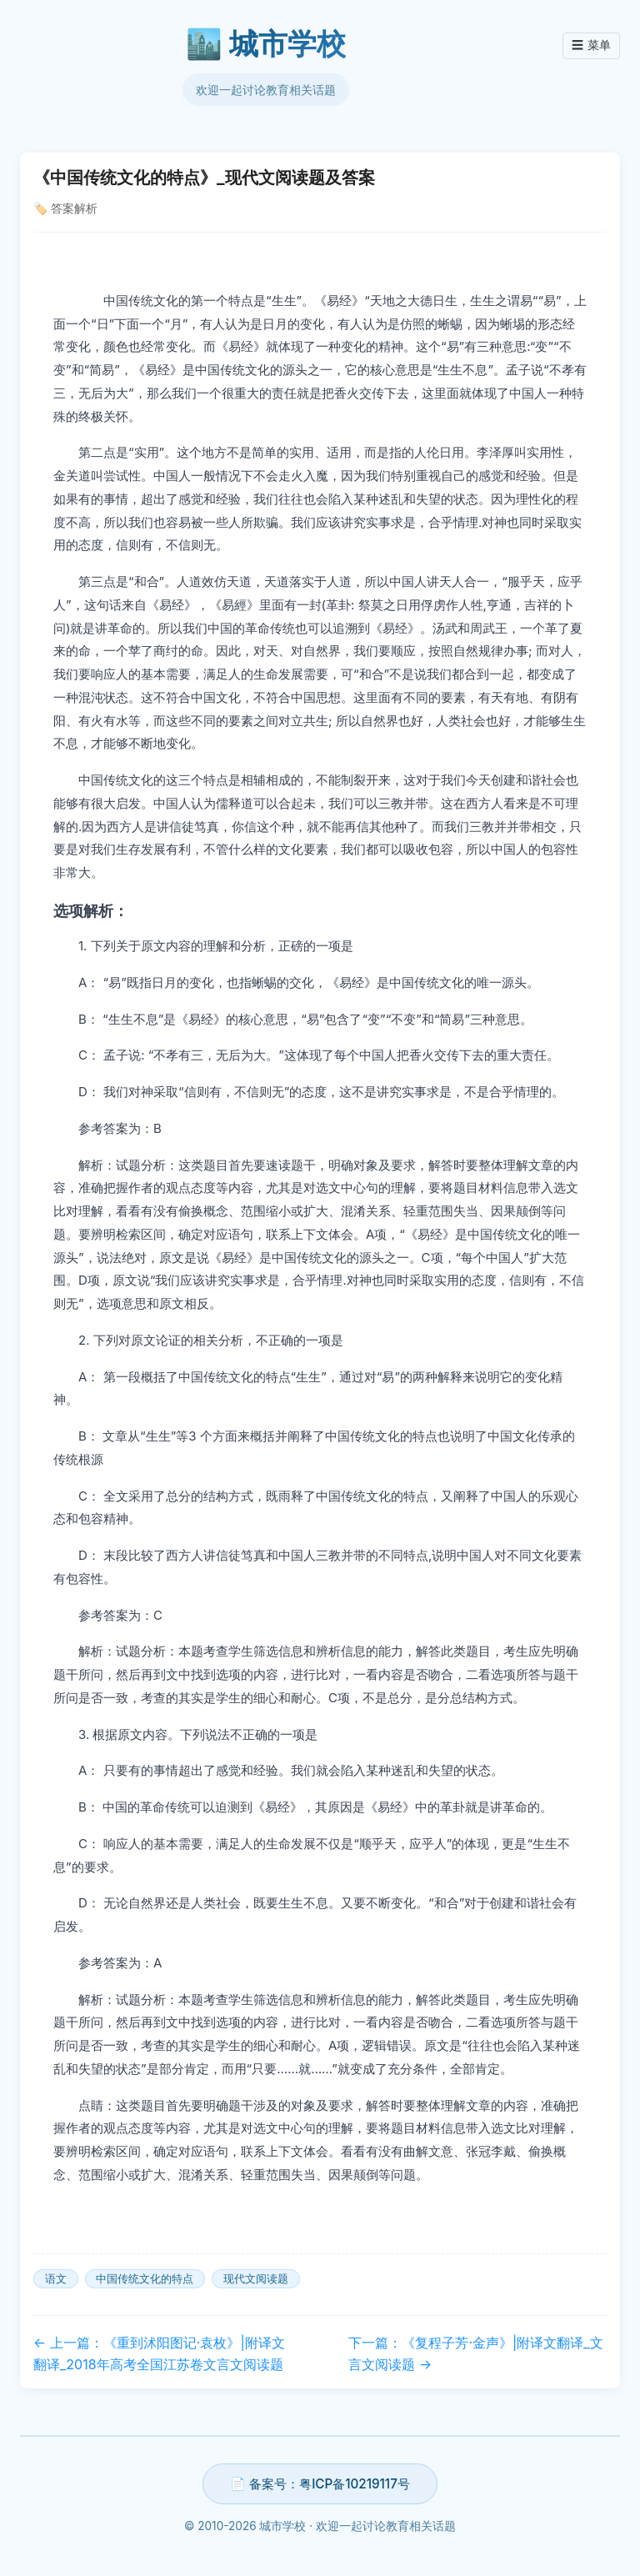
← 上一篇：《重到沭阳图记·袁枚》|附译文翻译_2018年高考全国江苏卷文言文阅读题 (159, 2353)
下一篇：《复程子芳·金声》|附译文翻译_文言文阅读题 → (475, 2353)
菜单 (591, 45)
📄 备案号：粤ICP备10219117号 (320, 2484)
